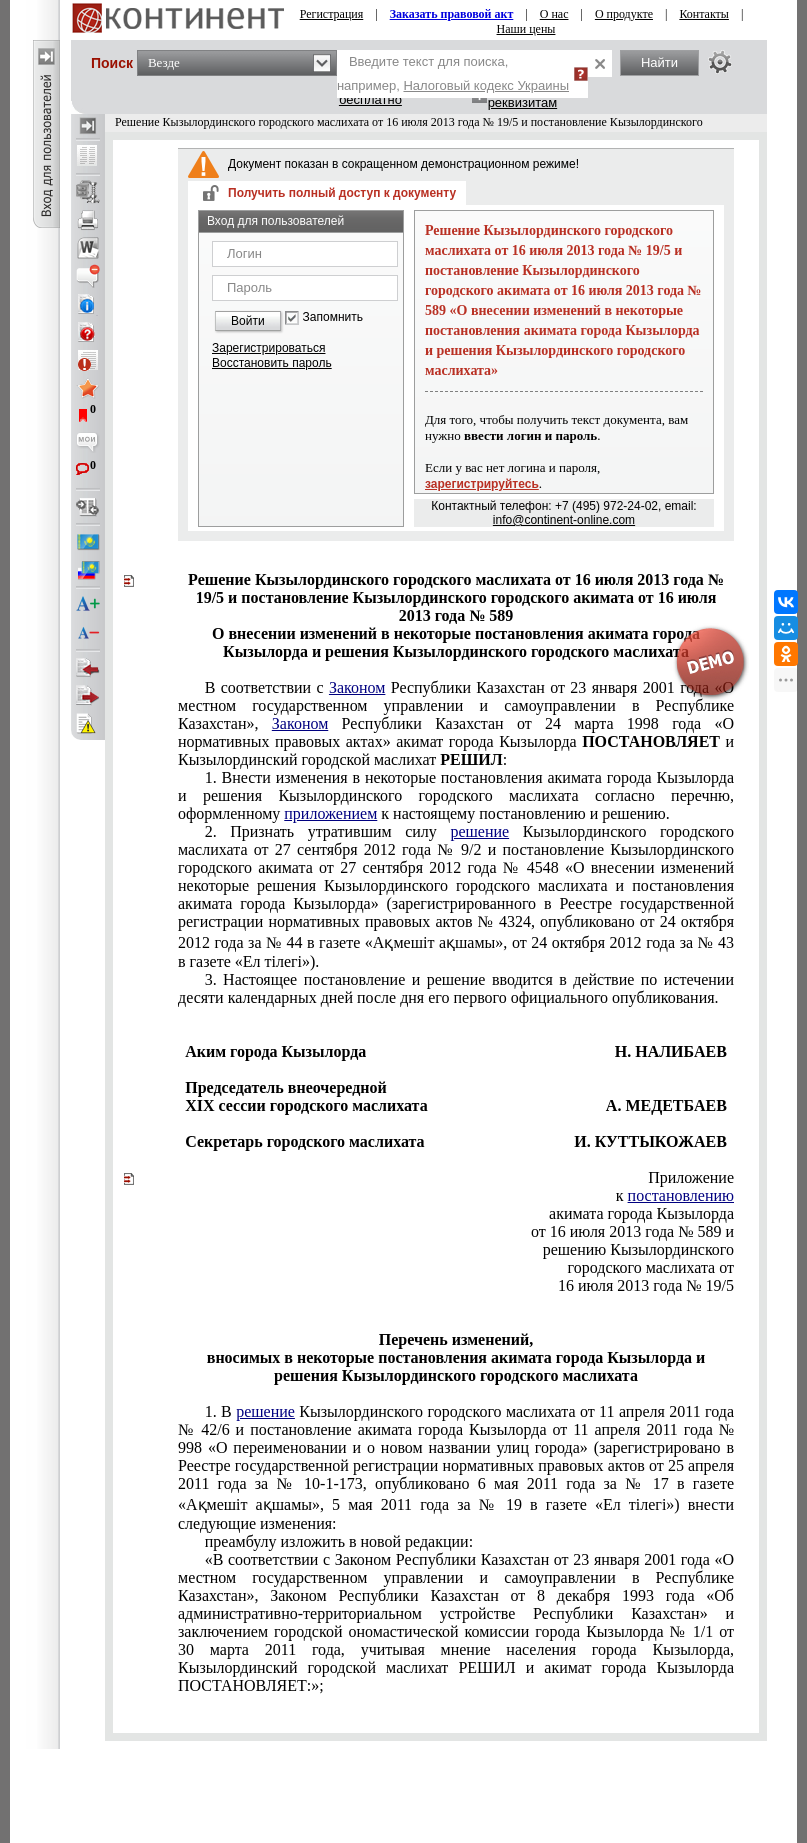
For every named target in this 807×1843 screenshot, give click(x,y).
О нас (554, 14)
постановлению (681, 1195)
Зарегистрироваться (268, 348)
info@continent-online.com (564, 520)
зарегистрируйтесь (482, 484)
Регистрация (332, 14)
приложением (330, 813)
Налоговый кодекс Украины (486, 85)
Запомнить (333, 317)
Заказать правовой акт (452, 14)
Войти (248, 321)
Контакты (704, 14)
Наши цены (526, 29)
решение (479, 831)
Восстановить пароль (272, 363)
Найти (659, 62)
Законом (357, 687)
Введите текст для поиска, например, (453, 73)
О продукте (624, 14)
